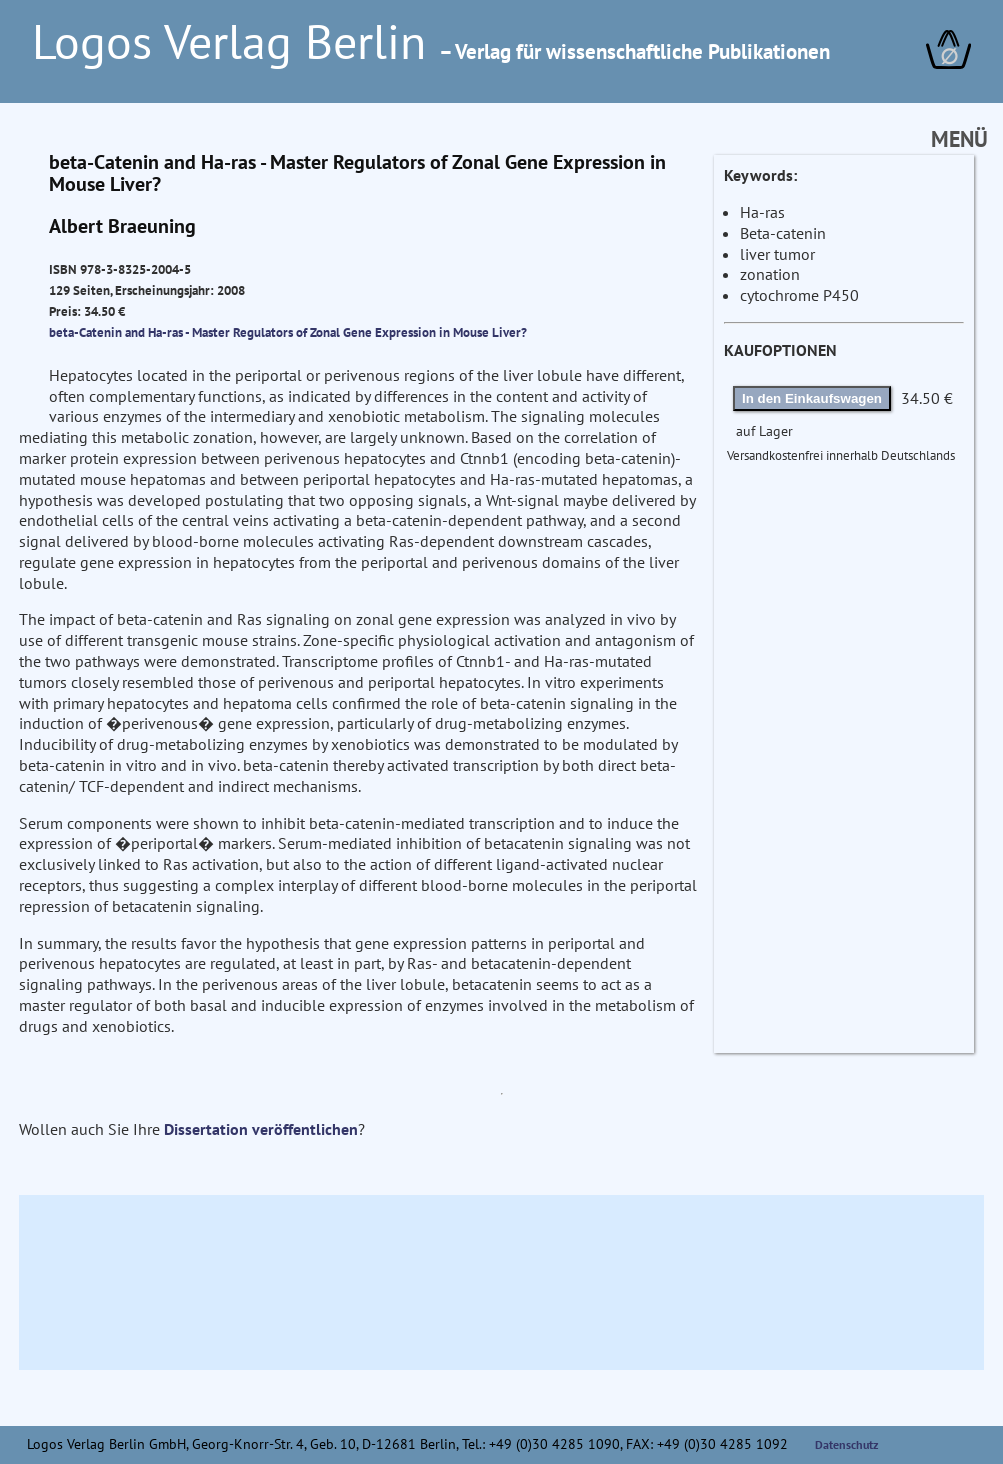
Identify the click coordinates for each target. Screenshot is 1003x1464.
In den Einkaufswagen (812, 398)
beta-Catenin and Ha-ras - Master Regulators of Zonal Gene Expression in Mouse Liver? (288, 332)
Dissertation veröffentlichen (261, 1129)
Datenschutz (847, 1444)
